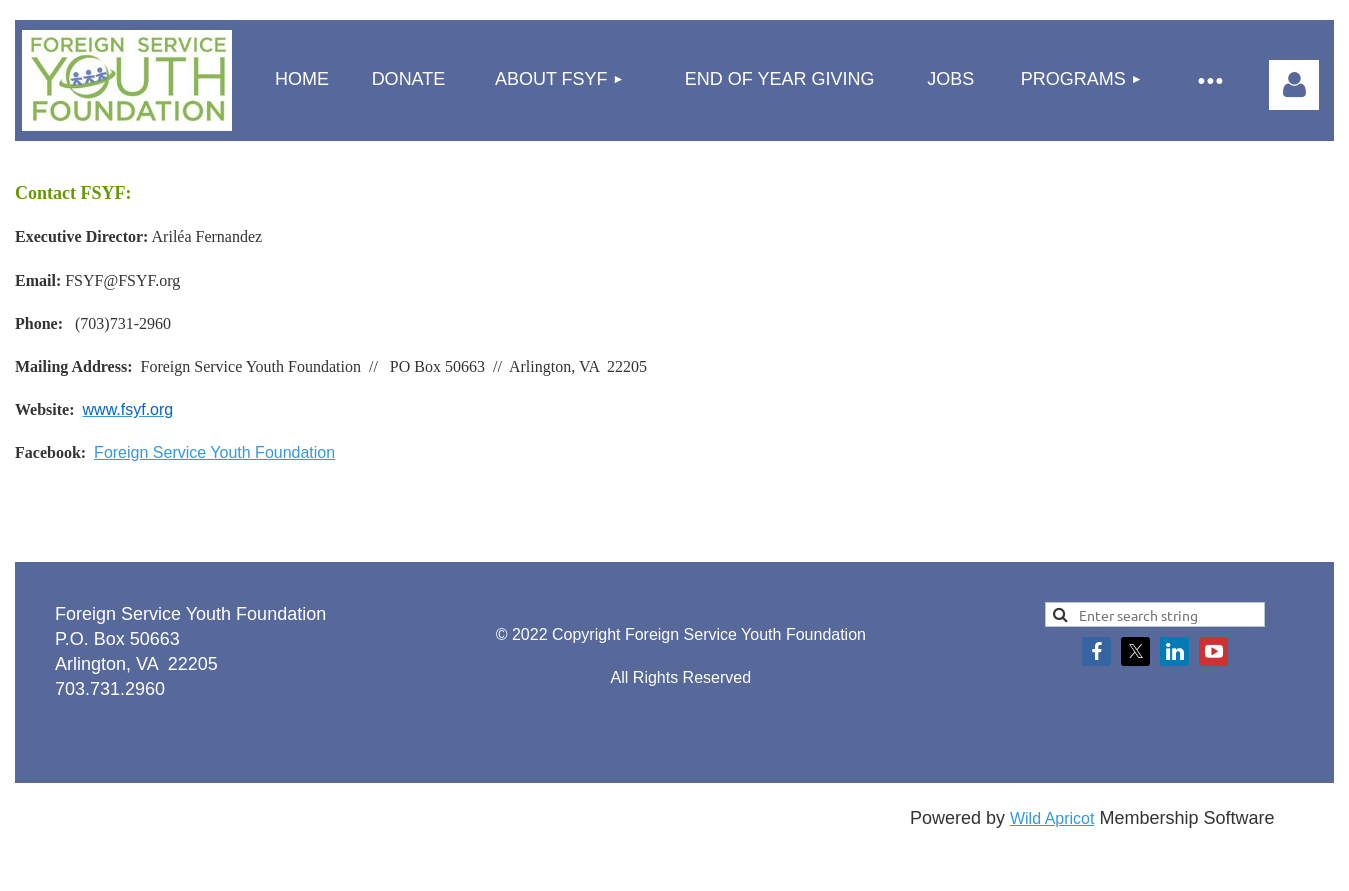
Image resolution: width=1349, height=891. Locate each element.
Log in (1294, 85)
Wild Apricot (1052, 818)
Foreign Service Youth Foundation (214, 452)
